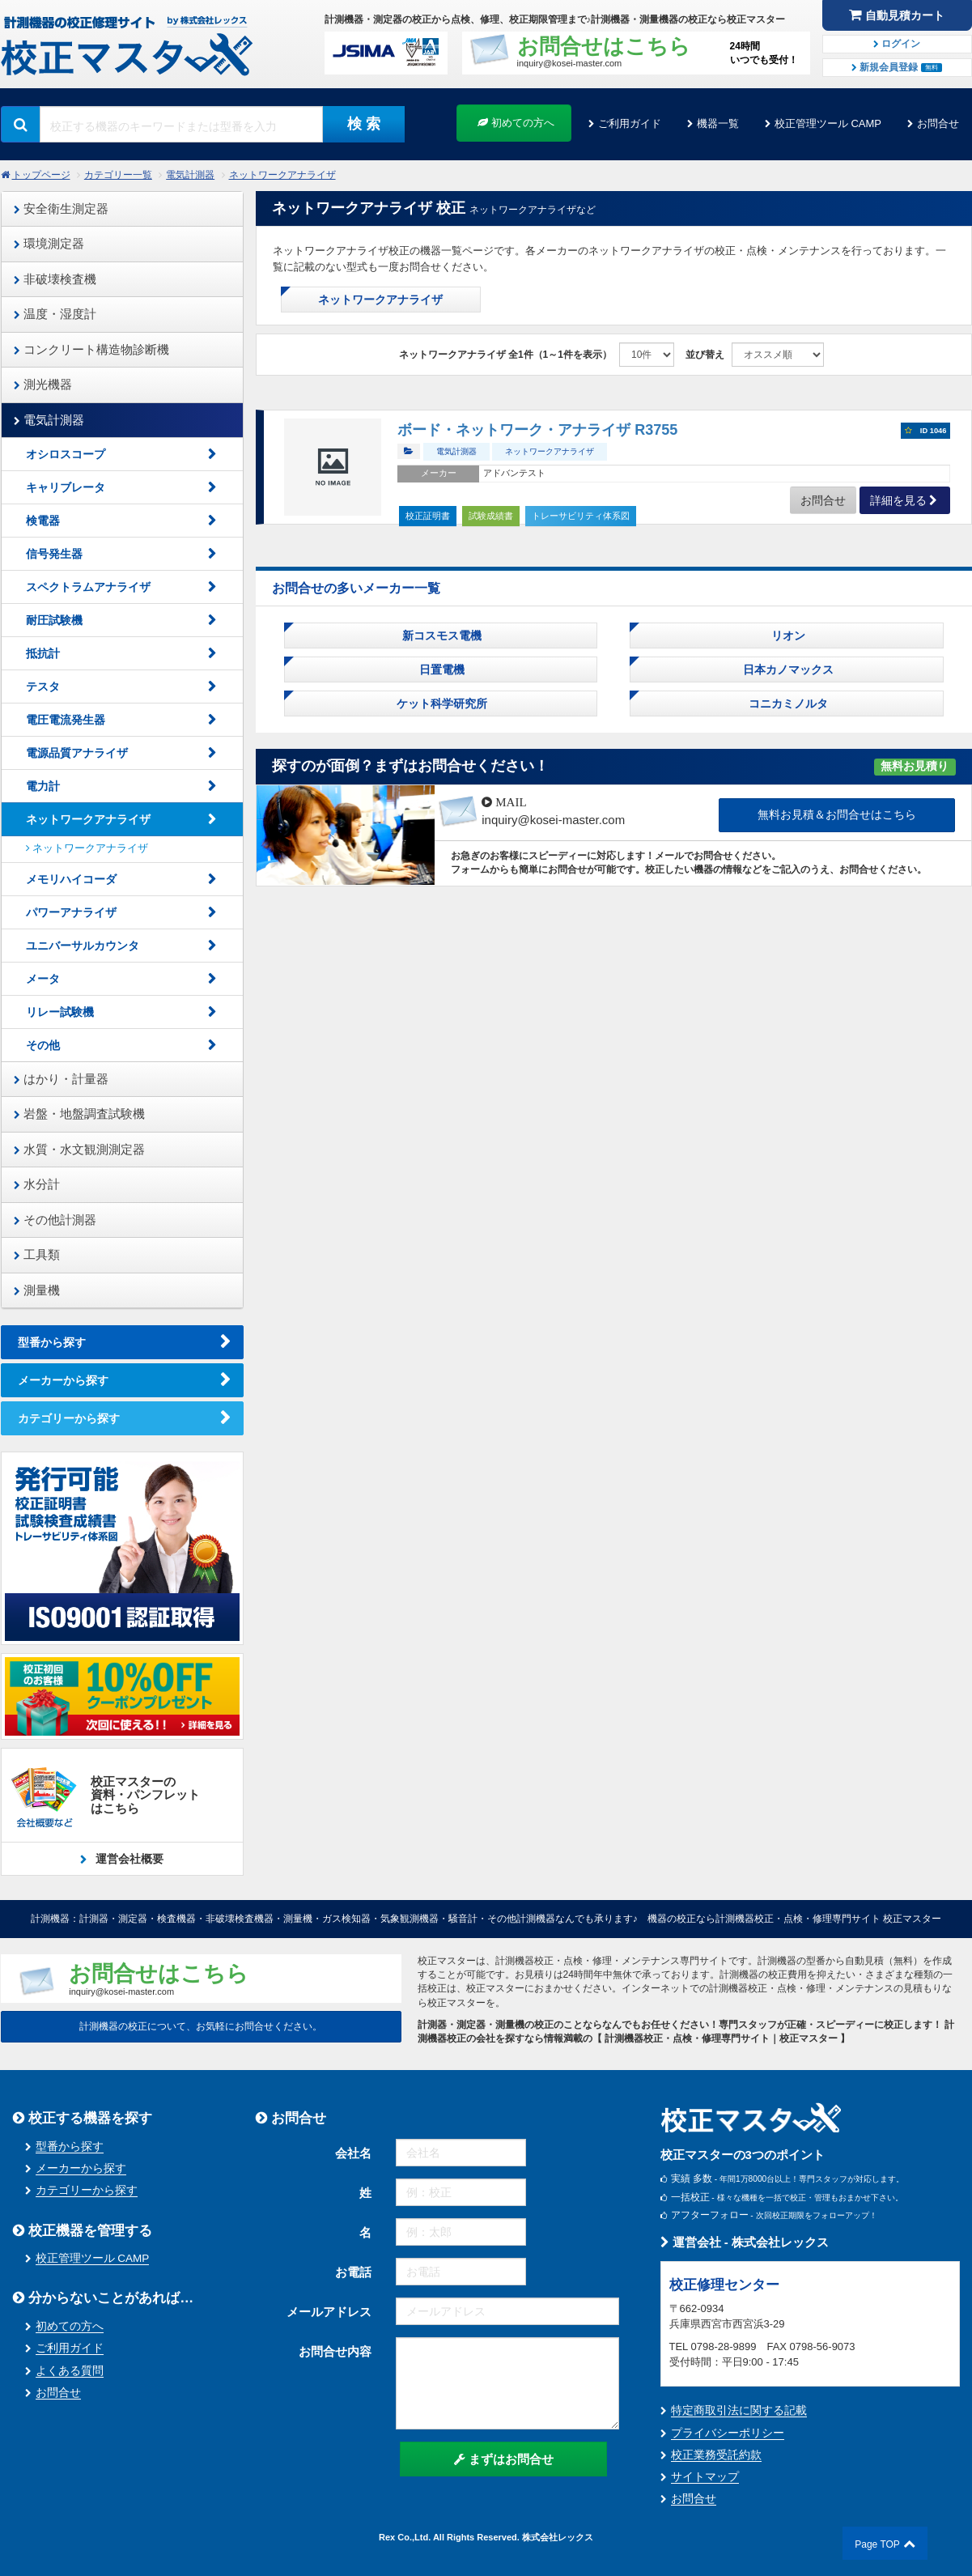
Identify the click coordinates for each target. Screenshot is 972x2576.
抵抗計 (43, 653)
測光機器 (43, 384)
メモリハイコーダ (71, 879)
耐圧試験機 (54, 620)
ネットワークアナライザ (282, 175)
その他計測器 (55, 1219)
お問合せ (938, 123)
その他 (43, 1045)
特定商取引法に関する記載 (739, 2410)
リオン (786, 635)
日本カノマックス (787, 669)
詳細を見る (898, 500)
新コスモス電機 (440, 635)
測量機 (37, 1290)
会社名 (353, 2153)
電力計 (43, 786)
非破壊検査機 (55, 279)
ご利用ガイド (629, 123)
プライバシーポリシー (727, 2433)
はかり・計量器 (61, 1079)
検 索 (363, 124)
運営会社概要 (128, 1858)
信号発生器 (54, 553)
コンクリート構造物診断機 (91, 349)
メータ (43, 978)
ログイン (896, 43)
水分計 (37, 1184)
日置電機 (440, 669)
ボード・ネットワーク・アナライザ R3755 (537, 430)
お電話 (353, 2272)
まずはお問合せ (504, 2459)
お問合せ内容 (335, 2351)
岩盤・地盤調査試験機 (79, 1113)
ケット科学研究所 (440, 703)
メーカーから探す (63, 1380)
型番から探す (52, 1342)
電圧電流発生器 (65, 719)
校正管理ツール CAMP (828, 123)
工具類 (37, 1254)
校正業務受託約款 (716, 2455)
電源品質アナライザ (77, 752)
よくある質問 (70, 2371)
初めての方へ (516, 123)
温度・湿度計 (55, 314)
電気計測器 (190, 175)
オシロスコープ (65, 454)
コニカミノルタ (786, 703)
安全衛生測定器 (61, 208)
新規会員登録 (896, 67)
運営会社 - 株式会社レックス (745, 2242)
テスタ (43, 686)
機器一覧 (718, 123)
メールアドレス (329, 2312)
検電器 (43, 520)
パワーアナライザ (71, 912)
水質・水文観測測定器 (79, 1149)
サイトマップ (705, 2477)
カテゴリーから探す (69, 1418)
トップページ (41, 175)
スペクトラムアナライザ (88, 586)
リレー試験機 (60, 1011)
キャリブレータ (65, 487)
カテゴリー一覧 (118, 175)
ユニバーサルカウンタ (88, 945)
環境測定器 (49, 243)
